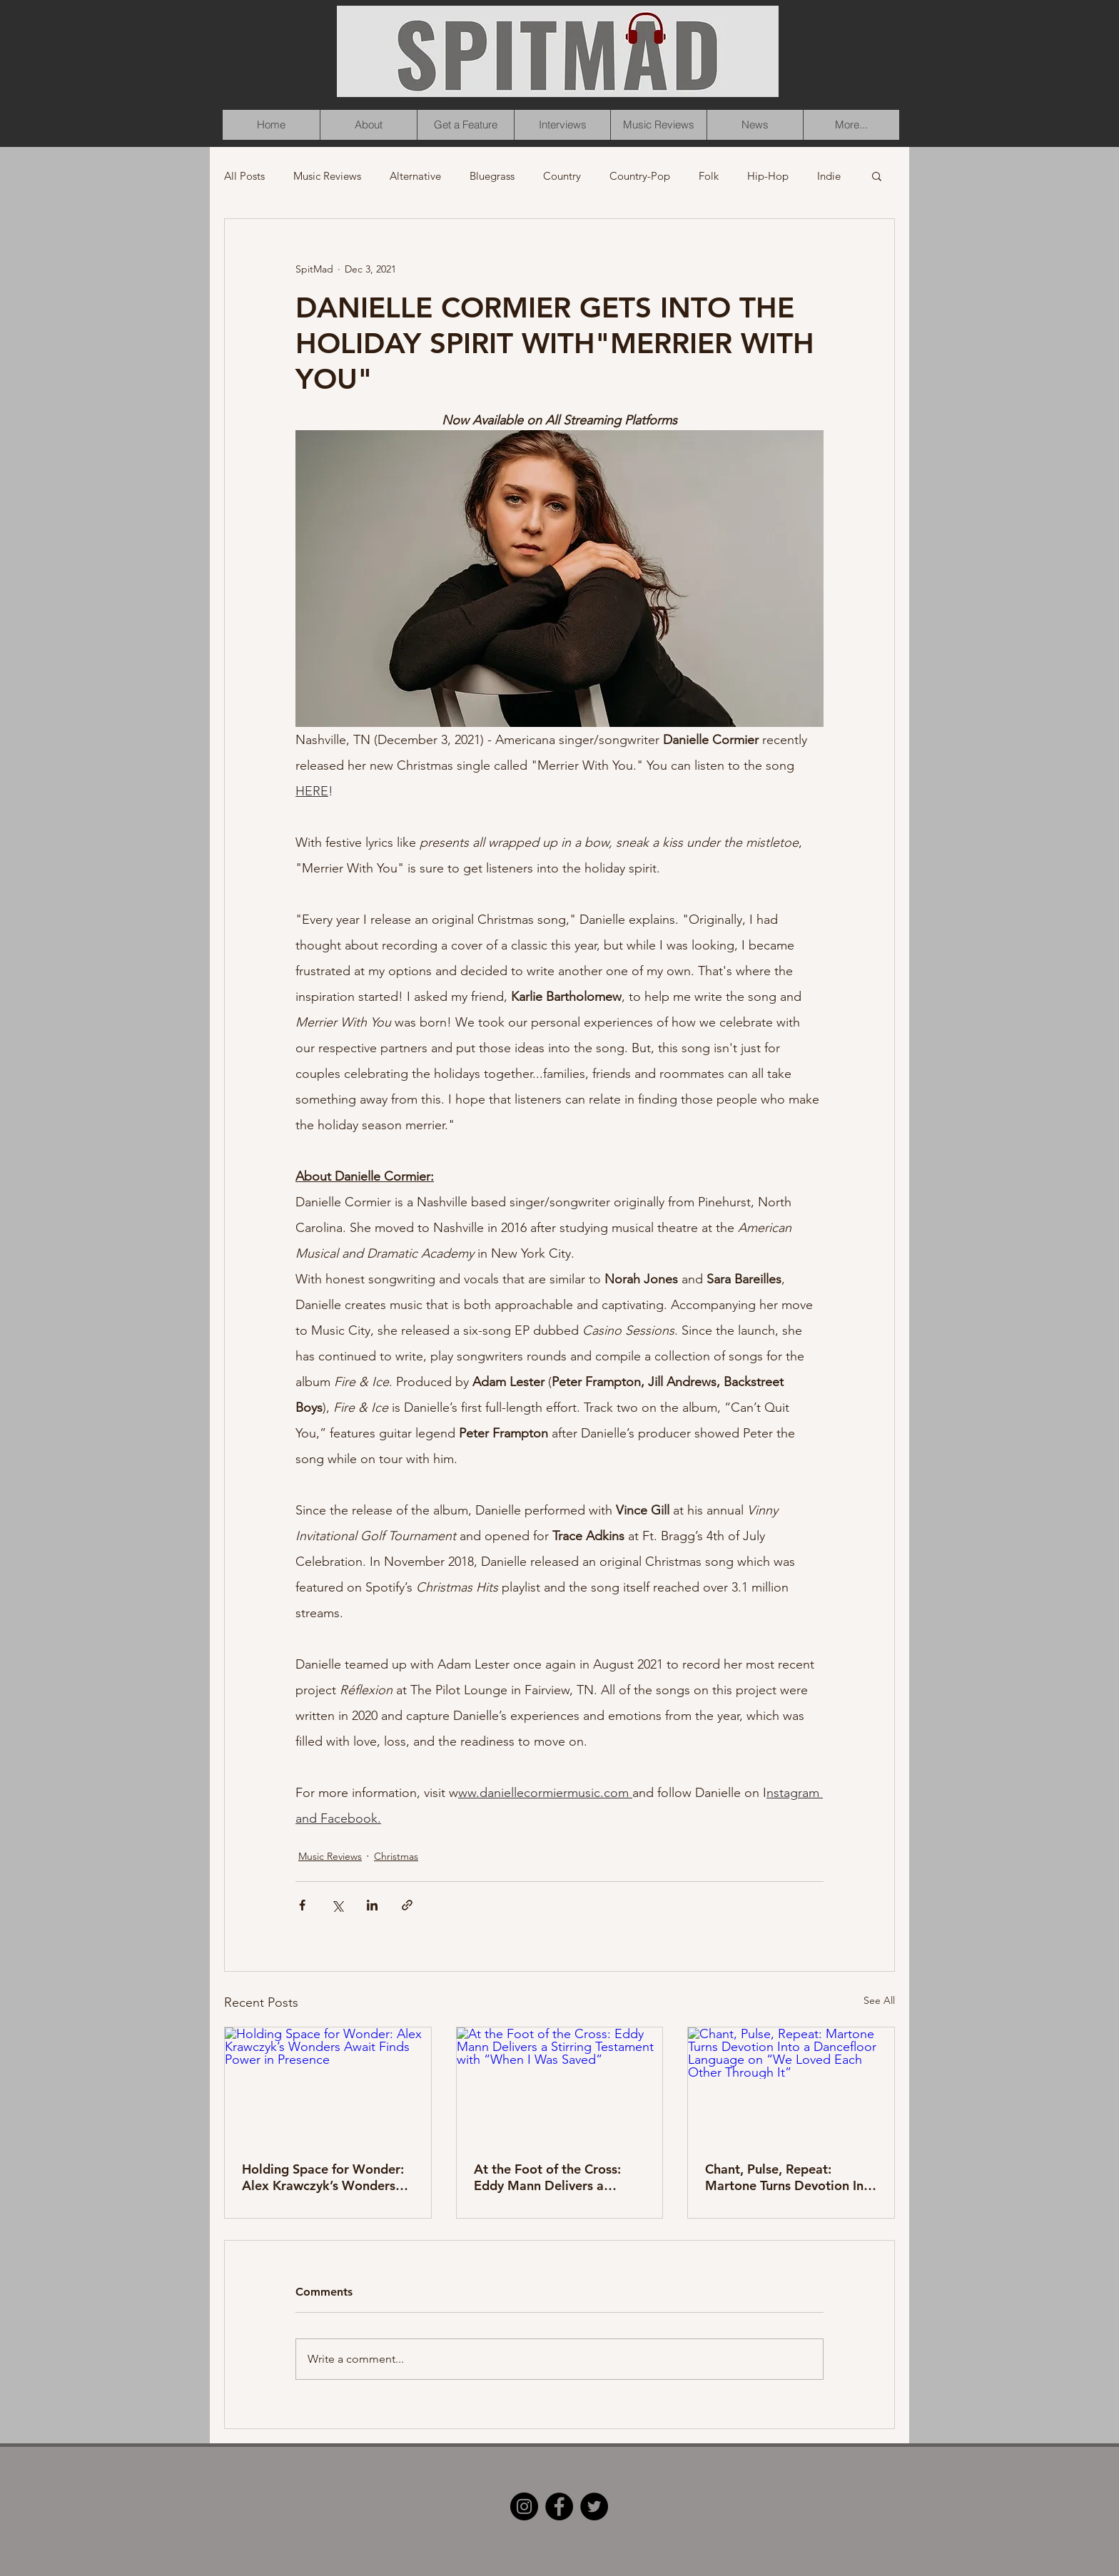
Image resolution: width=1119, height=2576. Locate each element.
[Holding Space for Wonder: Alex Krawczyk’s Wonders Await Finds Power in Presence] (328, 2085)
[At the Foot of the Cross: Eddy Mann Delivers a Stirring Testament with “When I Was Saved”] (560, 2085)
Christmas (396, 1856)
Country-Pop (639, 176)
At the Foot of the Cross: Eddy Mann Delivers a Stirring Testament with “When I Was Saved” (547, 2177)
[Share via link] (407, 1905)
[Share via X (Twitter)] (337, 1905)
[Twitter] (594, 2506)
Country (562, 176)
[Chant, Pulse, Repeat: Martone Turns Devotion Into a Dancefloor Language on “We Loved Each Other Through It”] (791, 2085)
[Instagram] (524, 2506)
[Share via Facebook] (302, 1905)
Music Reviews (327, 176)
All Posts (244, 176)
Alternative (415, 176)
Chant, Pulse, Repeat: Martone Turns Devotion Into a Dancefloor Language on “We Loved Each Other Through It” (790, 2177)
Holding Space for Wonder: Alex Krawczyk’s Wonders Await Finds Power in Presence (323, 2177)
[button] (876, 175)
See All (879, 2000)
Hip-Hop (768, 176)
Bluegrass (492, 176)
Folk (709, 176)
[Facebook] (559, 2506)
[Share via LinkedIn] (372, 1905)
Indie (829, 176)
